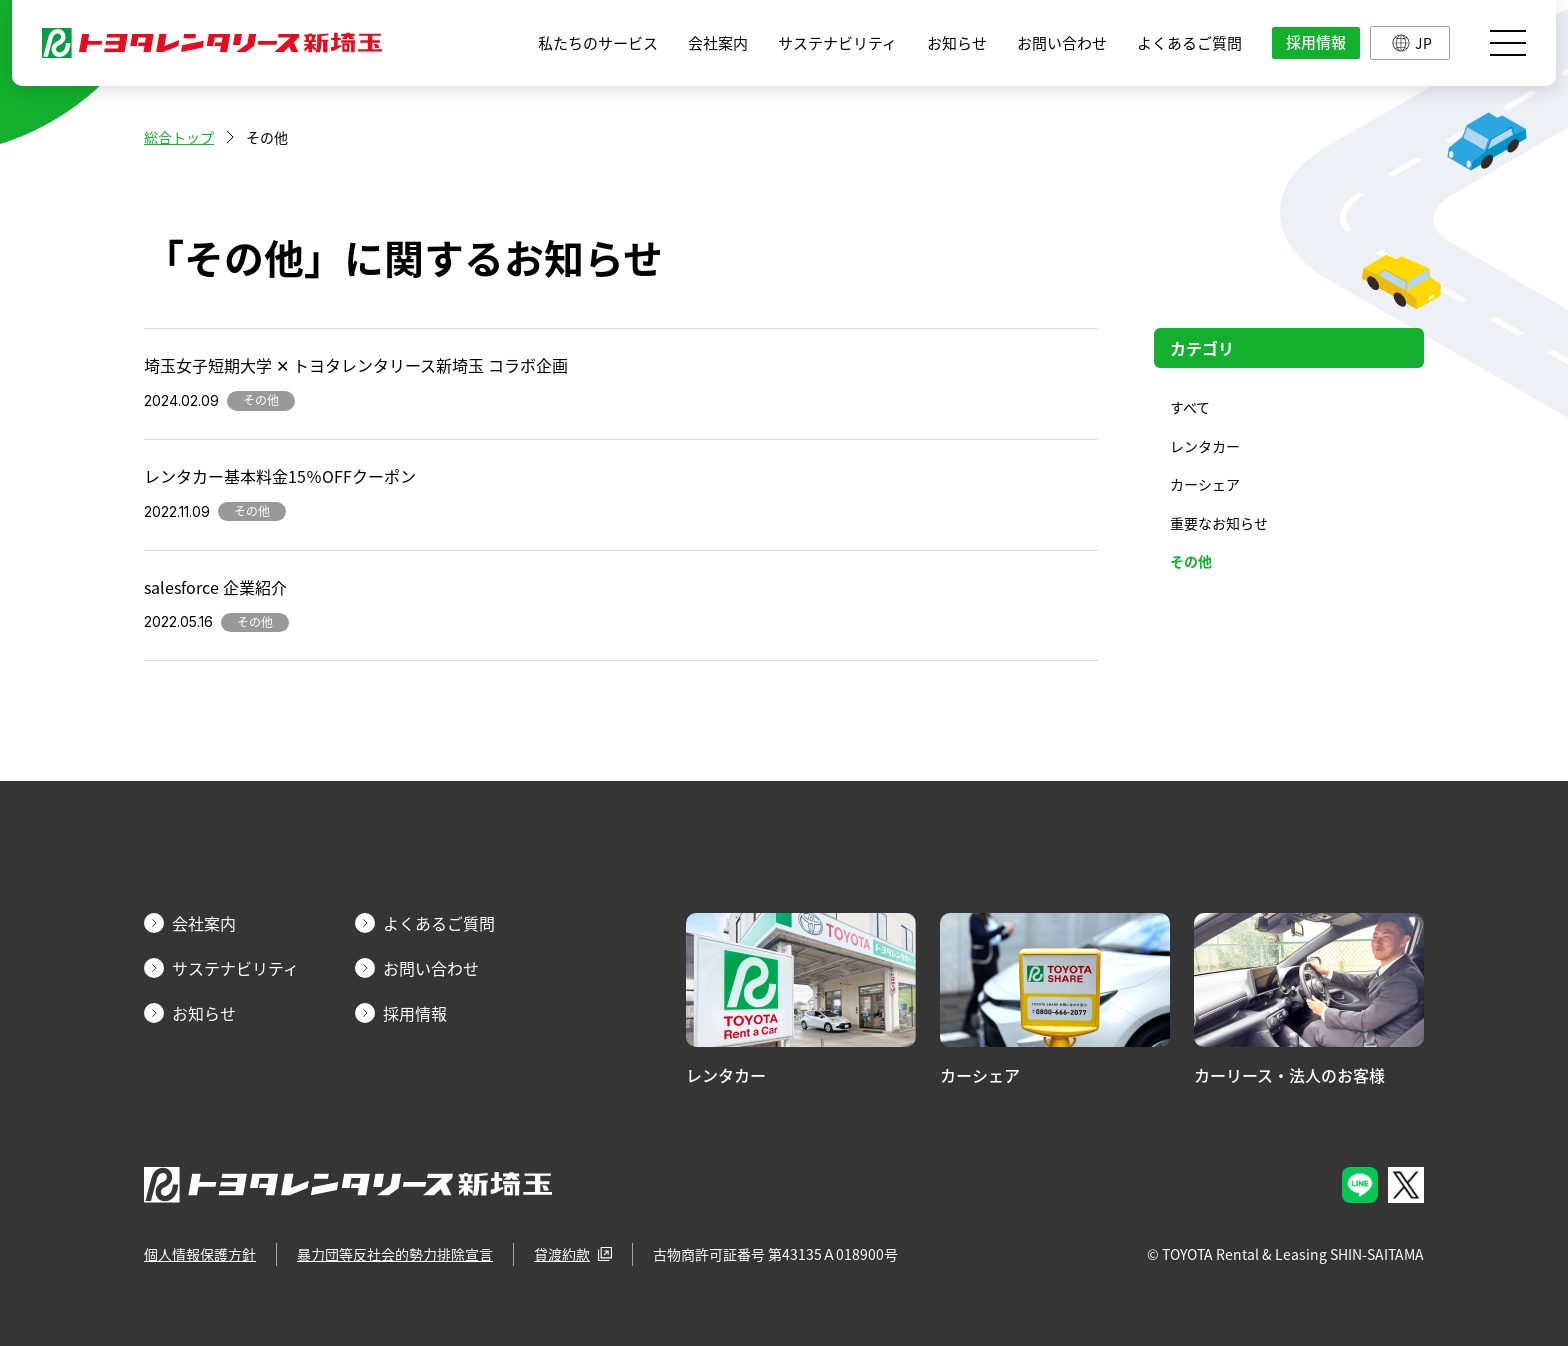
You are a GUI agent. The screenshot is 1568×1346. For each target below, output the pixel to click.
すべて (1190, 407)
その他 (1191, 561)
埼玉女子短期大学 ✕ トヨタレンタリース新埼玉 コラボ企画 (356, 365)
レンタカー (1205, 446)
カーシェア (1205, 484)
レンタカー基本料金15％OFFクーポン (280, 476)
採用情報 (1316, 42)
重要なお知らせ (1219, 523)
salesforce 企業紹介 (215, 587)
